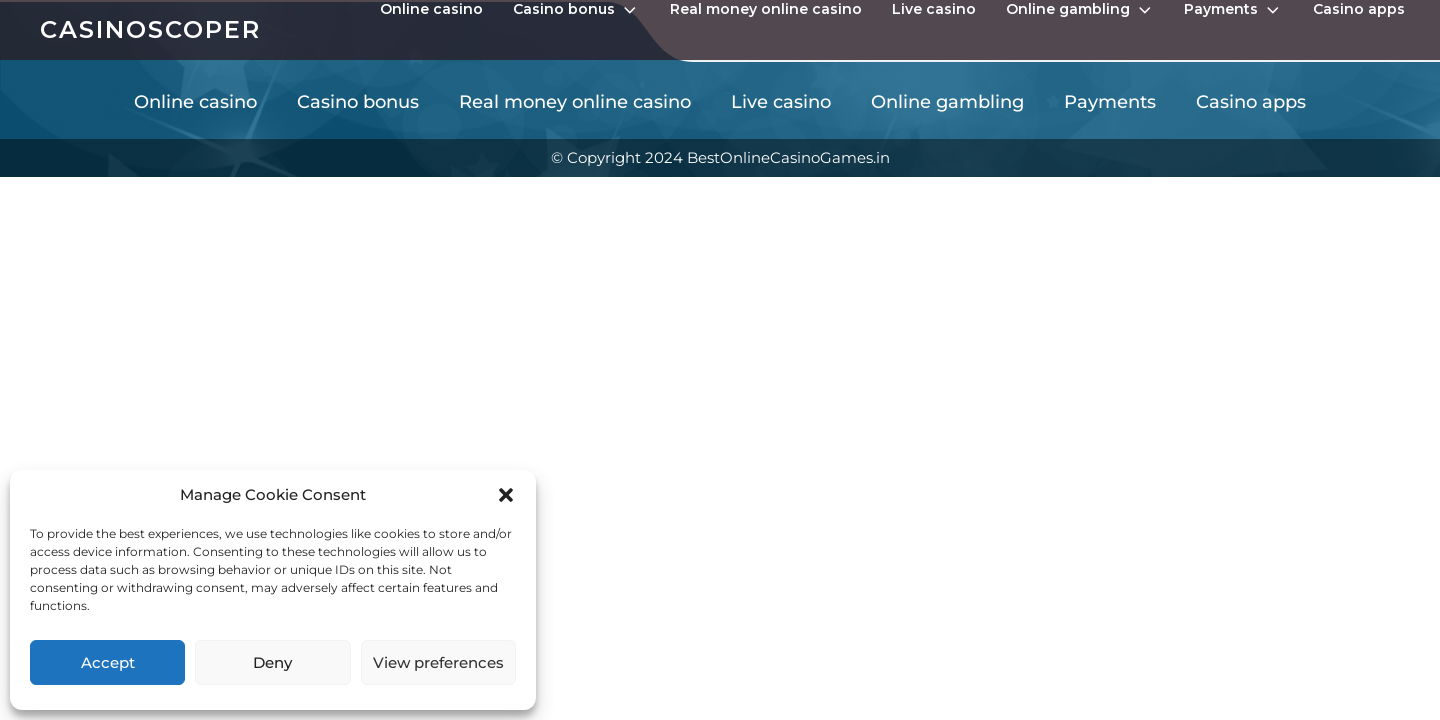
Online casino (431, 9)
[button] (506, 495)
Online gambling (1080, 10)
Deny (272, 662)
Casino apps (1359, 9)
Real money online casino (766, 9)
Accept (108, 662)
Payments (1233, 10)
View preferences (438, 662)
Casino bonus (576, 10)
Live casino (934, 9)
